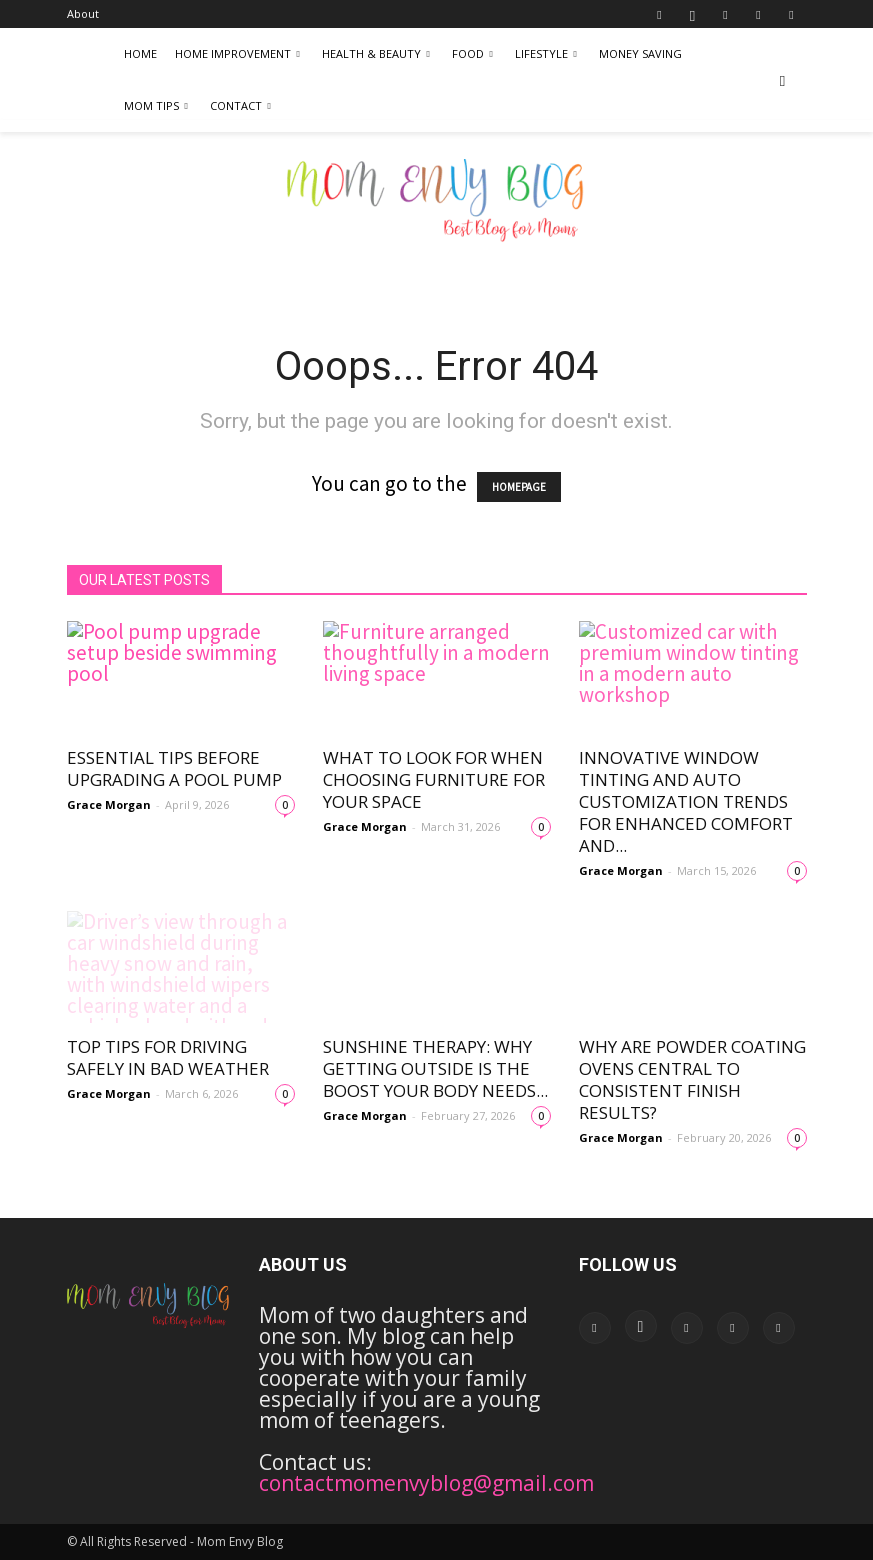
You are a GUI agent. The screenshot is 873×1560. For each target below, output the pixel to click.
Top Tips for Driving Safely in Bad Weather (168, 1057)
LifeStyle (546, 53)
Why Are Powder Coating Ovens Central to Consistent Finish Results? (692, 1079)
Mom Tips (156, 105)
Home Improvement (237, 53)
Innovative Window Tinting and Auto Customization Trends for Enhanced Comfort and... (686, 801)
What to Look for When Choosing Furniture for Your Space (434, 779)
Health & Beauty (376, 53)
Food (472, 53)
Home (140, 53)
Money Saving (640, 53)
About (83, 13)
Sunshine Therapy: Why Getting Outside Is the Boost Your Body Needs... (435, 1068)
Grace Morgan (109, 804)
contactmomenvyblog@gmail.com (426, 1483)
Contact (240, 105)
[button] (783, 80)
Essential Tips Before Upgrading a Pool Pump (174, 768)
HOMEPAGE (519, 487)
